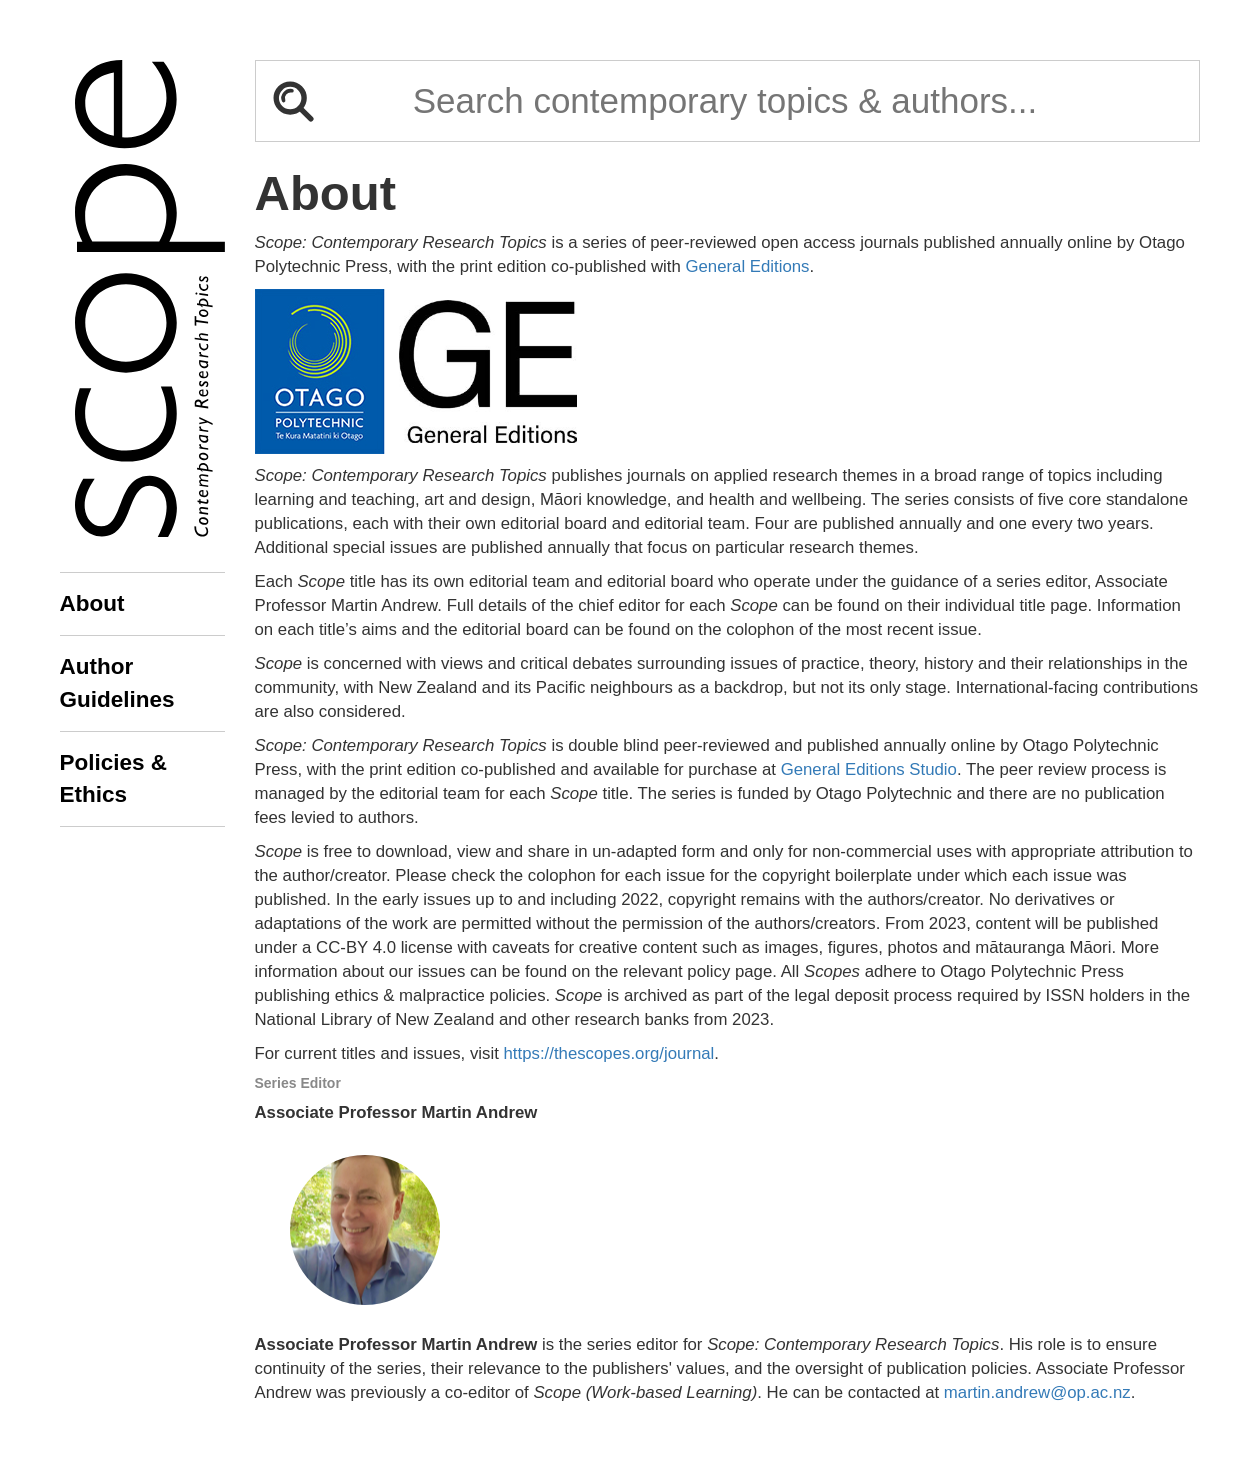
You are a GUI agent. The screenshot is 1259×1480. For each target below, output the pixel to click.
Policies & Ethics (114, 778)
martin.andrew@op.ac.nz (1037, 1392)
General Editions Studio (869, 769)
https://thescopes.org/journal (609, 1053)
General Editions (747, 266)
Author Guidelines (117, 682)
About (92, 603)
